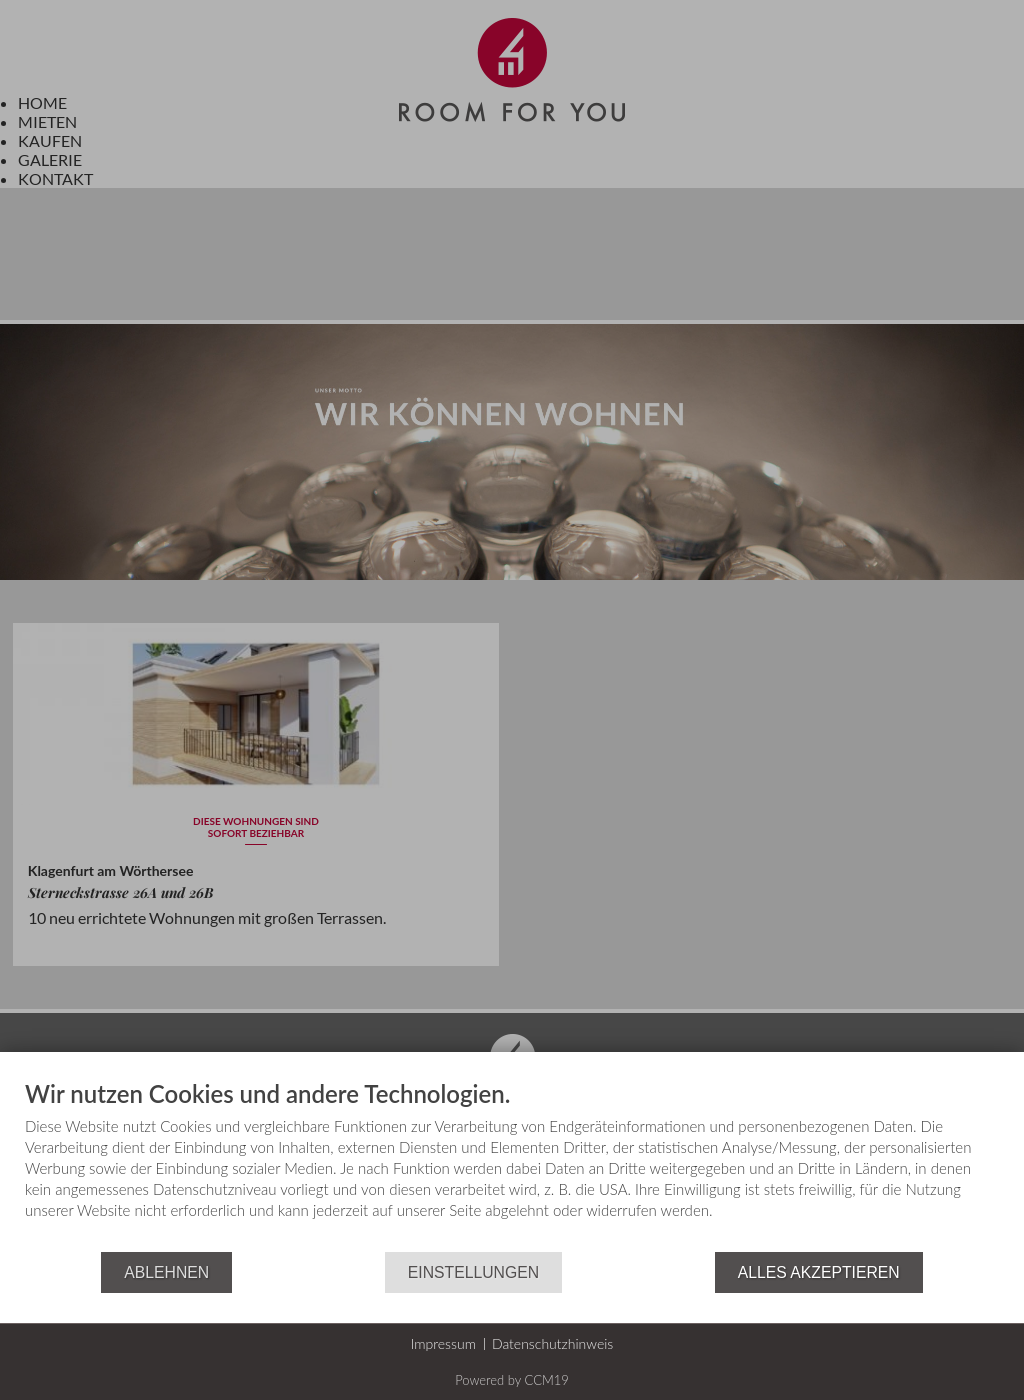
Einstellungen (473, 1272)
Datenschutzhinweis (552, 1343)
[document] (512, 1166)
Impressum (443, 1343)
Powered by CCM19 (512, 1380)
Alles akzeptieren (819, 1272)
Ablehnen (166, 1272)
